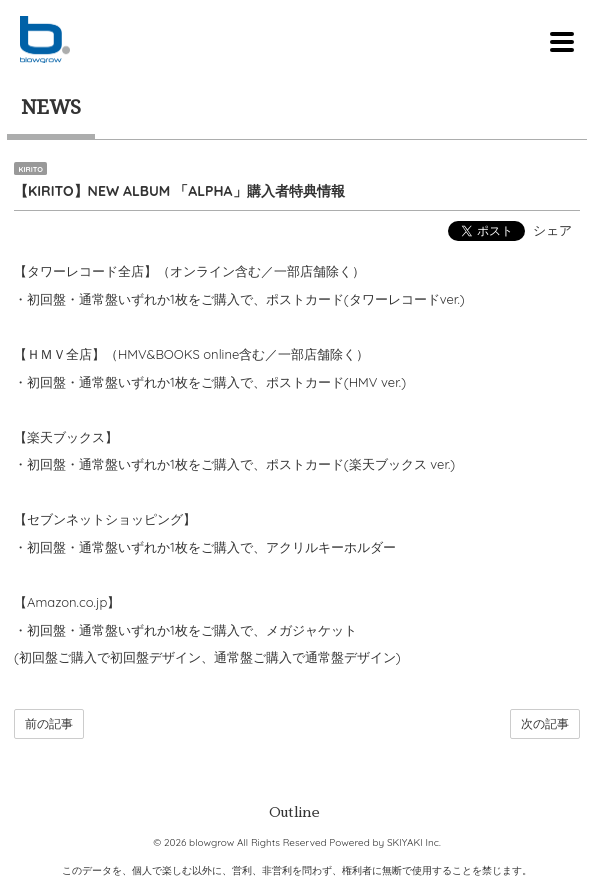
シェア (552, 230)
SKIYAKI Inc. (414, 842)
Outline (294, 812)
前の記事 (49, 723)
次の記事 (545, 723)
